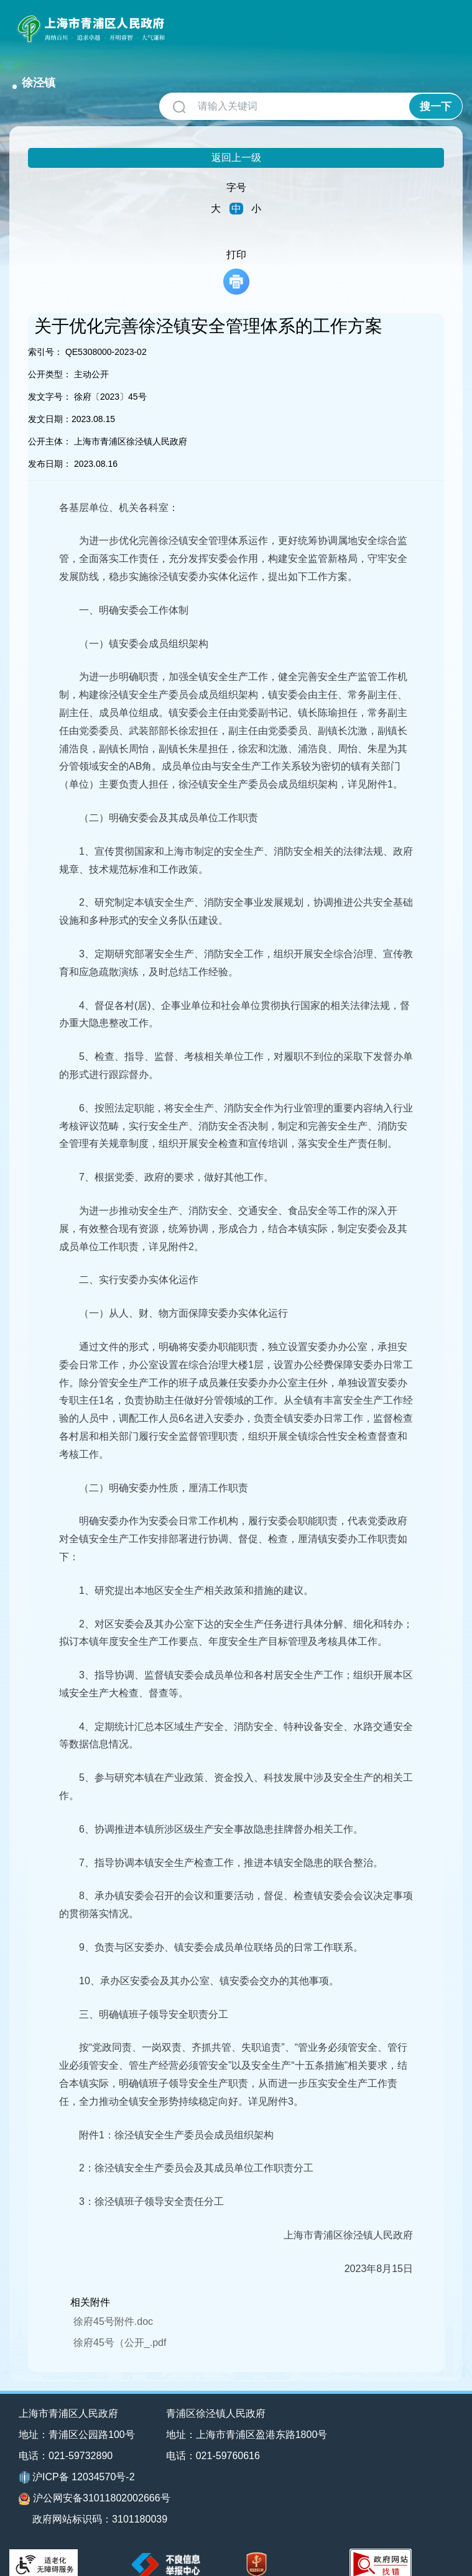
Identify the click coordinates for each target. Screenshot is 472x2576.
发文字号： (50, 380)
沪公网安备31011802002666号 (94, 2482)
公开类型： (50, 357)
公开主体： (50, 425)
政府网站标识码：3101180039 (100, 2503)
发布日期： (50, 447)
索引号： (45, 335)
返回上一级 (236, 141)
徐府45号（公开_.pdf (119, 2326)
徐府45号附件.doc (113, 2305)
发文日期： (50, 402)
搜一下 (435, 90)
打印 (236, 255)
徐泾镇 (194, 23)
